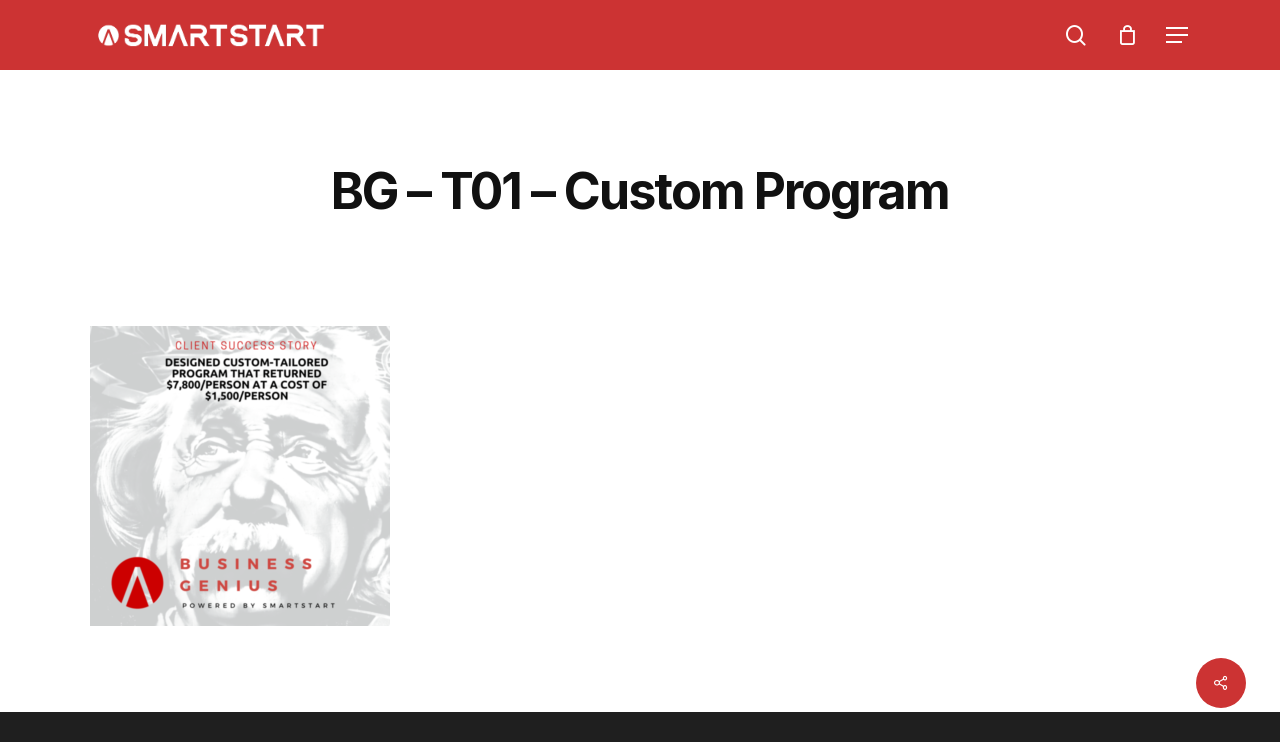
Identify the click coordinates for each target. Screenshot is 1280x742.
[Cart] (1127, 35)
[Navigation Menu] (1178, 35)
